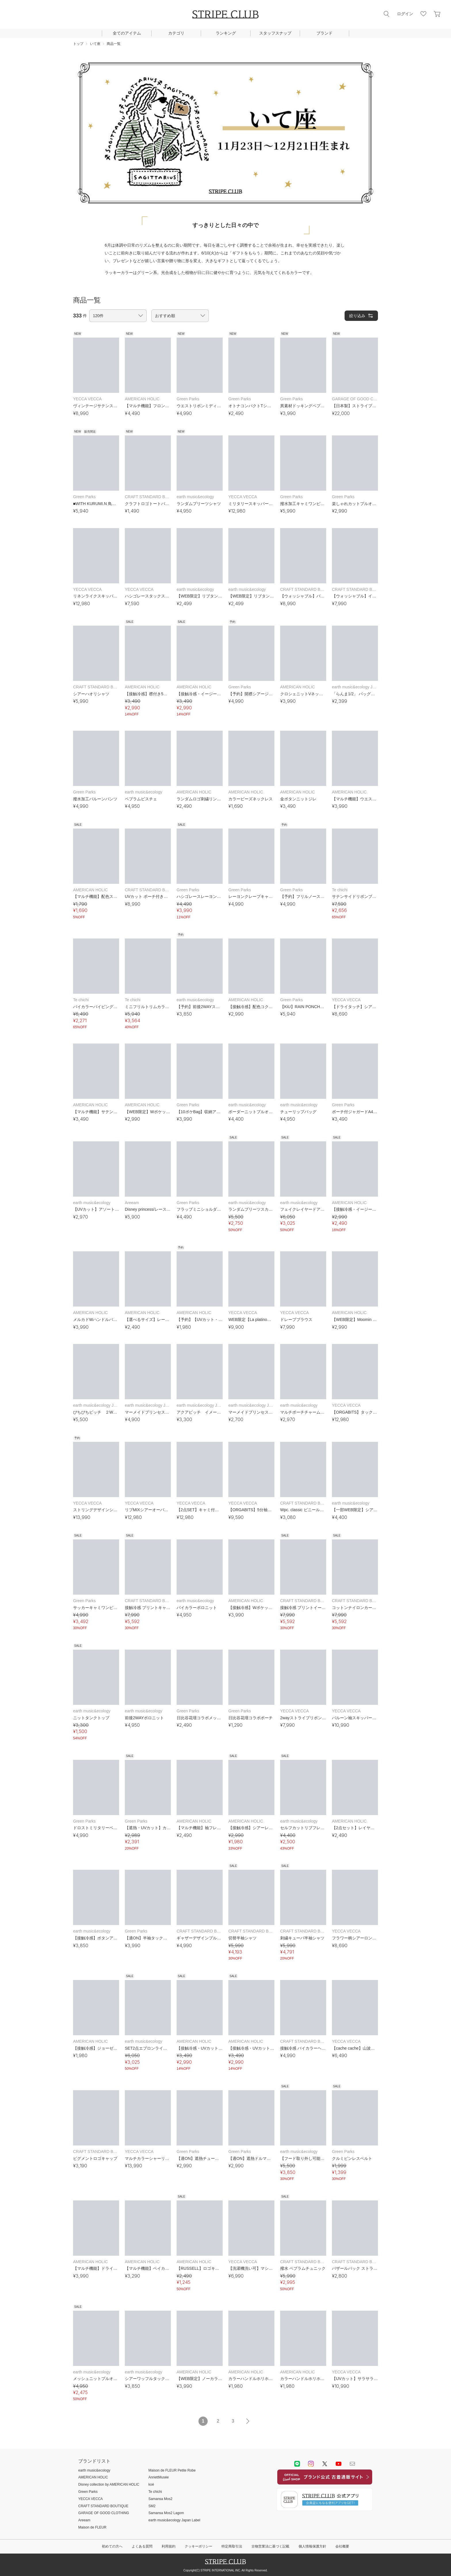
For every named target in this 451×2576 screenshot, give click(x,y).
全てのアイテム (127, 33)
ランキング (226, 33)
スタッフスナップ (275, 33)
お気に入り (423, 13)
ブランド (324, 33)
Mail (352, 2464)
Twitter (324, 2464)
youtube (338, 2464)
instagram (311, 2464)
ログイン (405, 14)
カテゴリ (176, 33)
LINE (297, 2464)
